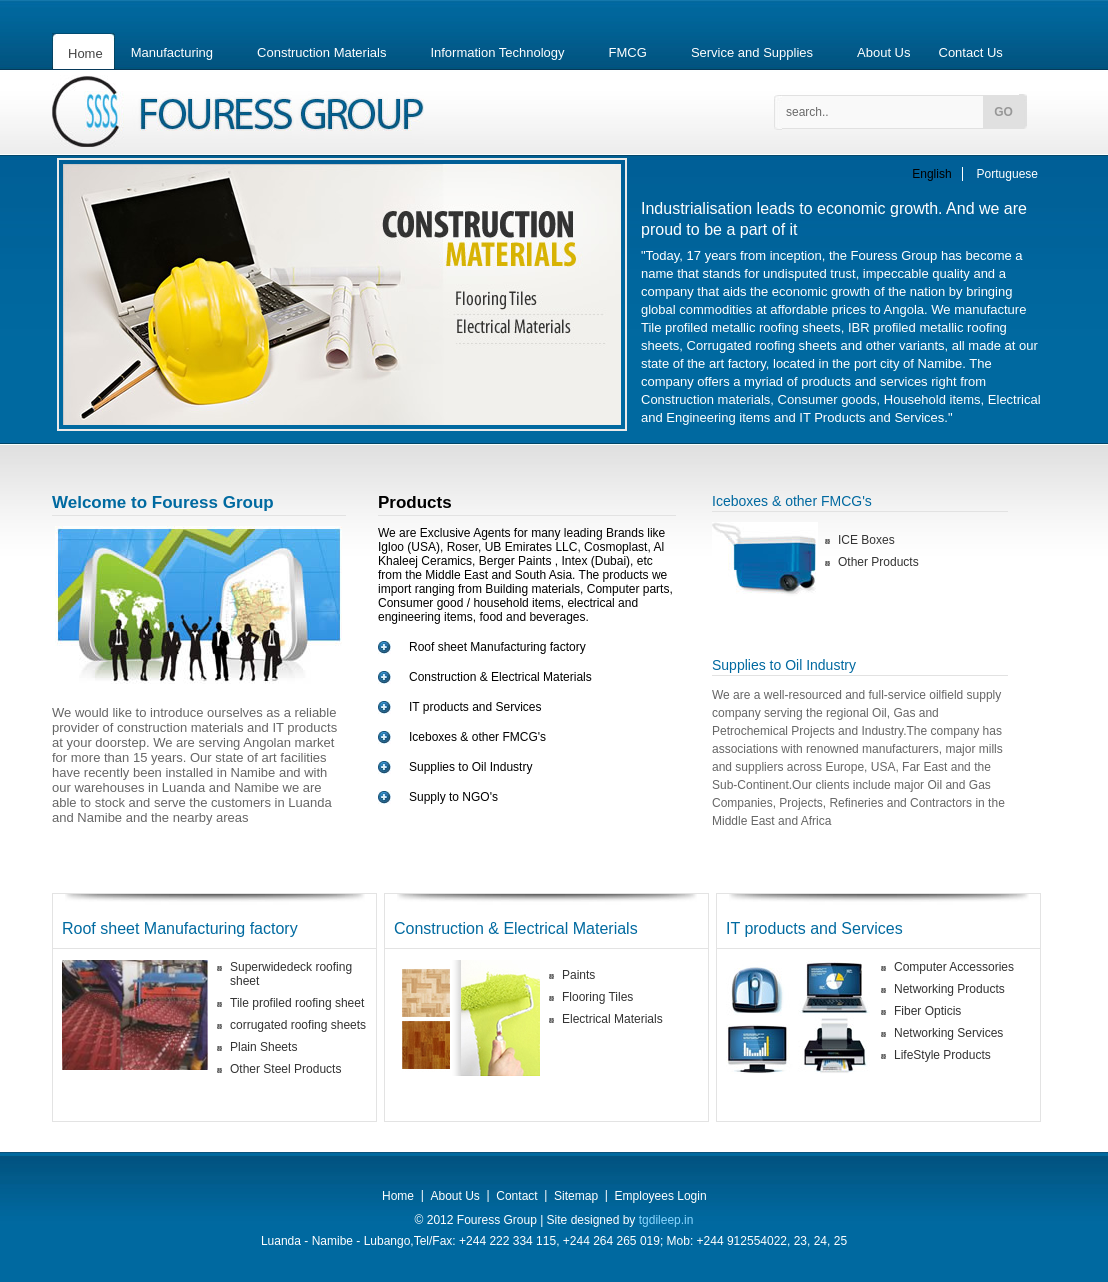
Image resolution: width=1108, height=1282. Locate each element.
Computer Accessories (954, 967)
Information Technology (497, 52)
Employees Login (661, 1196)
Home (85, 53)
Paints (578, 975)
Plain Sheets (263, 1047)
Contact (516, 1196)
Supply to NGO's (453, 797)
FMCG (628, 52)
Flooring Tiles (597, 997)
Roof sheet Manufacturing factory (497, 647)
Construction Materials (321, 52)
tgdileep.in (664, 1220)
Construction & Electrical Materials (500, 677)
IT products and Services (475, 707)
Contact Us (971, 52)
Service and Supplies (752, 52)
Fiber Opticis (927, 1011)
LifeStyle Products (942, 1055)
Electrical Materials (612, 1019)
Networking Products (949, 989)
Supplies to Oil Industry (470, 767)
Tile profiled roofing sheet (297, 1003)
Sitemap (576, 1196)
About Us (883, 52)
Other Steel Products (285, 1069)
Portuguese (1007, 174)
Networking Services (948, 1033)
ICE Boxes (866, 540)
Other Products (878, 562)
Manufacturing (172, 52)
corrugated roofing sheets (298, 1025)
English (931, 174)
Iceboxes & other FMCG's (477, 737)
